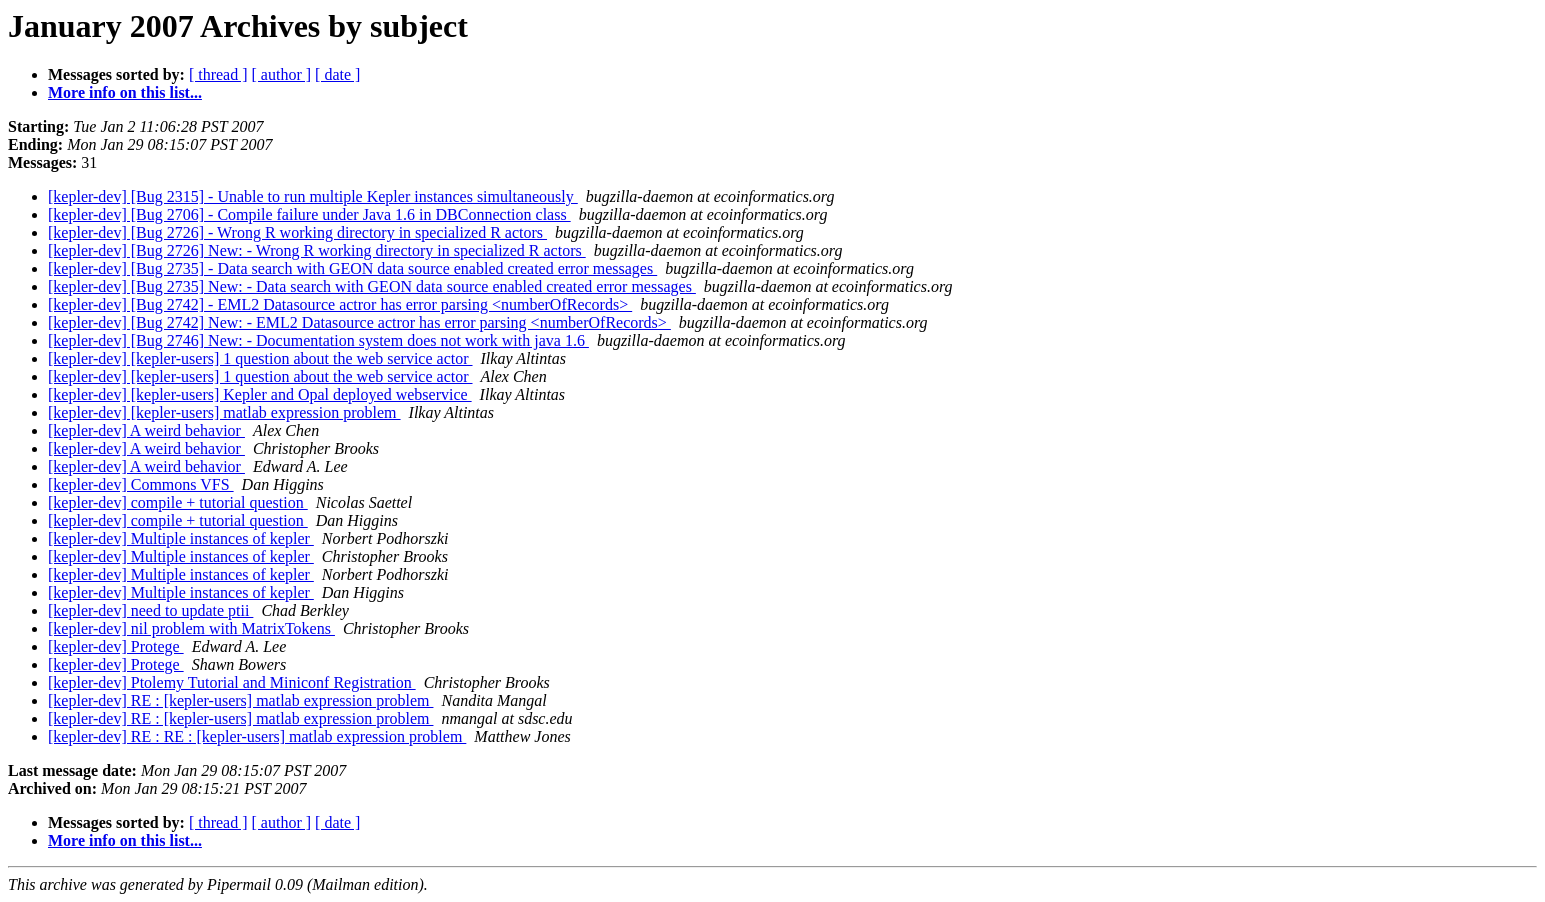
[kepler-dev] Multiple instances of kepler (181, 538)
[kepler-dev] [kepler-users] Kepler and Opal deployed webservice (260, 394)
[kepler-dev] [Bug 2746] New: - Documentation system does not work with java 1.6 (318, 340)
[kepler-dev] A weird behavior (146, 430)
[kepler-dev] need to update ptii (150, 610)
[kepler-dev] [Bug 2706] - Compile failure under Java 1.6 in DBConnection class (309, 214)
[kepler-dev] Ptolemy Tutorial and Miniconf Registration (232, 682)
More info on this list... (125, 92)
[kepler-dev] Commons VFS (141, 484)
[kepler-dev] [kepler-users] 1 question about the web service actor (260, 358)
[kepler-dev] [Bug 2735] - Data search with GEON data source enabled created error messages (352, 268)
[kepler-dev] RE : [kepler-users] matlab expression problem (240, 700)
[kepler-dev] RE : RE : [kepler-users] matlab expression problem (257, 736)
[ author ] (282, 74)
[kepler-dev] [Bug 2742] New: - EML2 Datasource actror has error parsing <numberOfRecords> (359, 322)
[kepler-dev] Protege (116, 646)
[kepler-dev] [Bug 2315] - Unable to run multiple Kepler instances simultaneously (313, 196)
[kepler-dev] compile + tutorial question (178, 502)
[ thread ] (218, 74)
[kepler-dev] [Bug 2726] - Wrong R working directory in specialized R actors (297, 232)
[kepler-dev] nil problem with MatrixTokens (191, 628)
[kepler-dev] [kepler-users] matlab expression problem (224, 412)
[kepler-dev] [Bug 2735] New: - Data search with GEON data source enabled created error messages (372, 286)
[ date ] (337, 74)
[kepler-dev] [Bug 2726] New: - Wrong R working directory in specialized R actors (317, 250)
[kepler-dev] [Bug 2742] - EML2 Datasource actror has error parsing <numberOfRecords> (340, 304)
